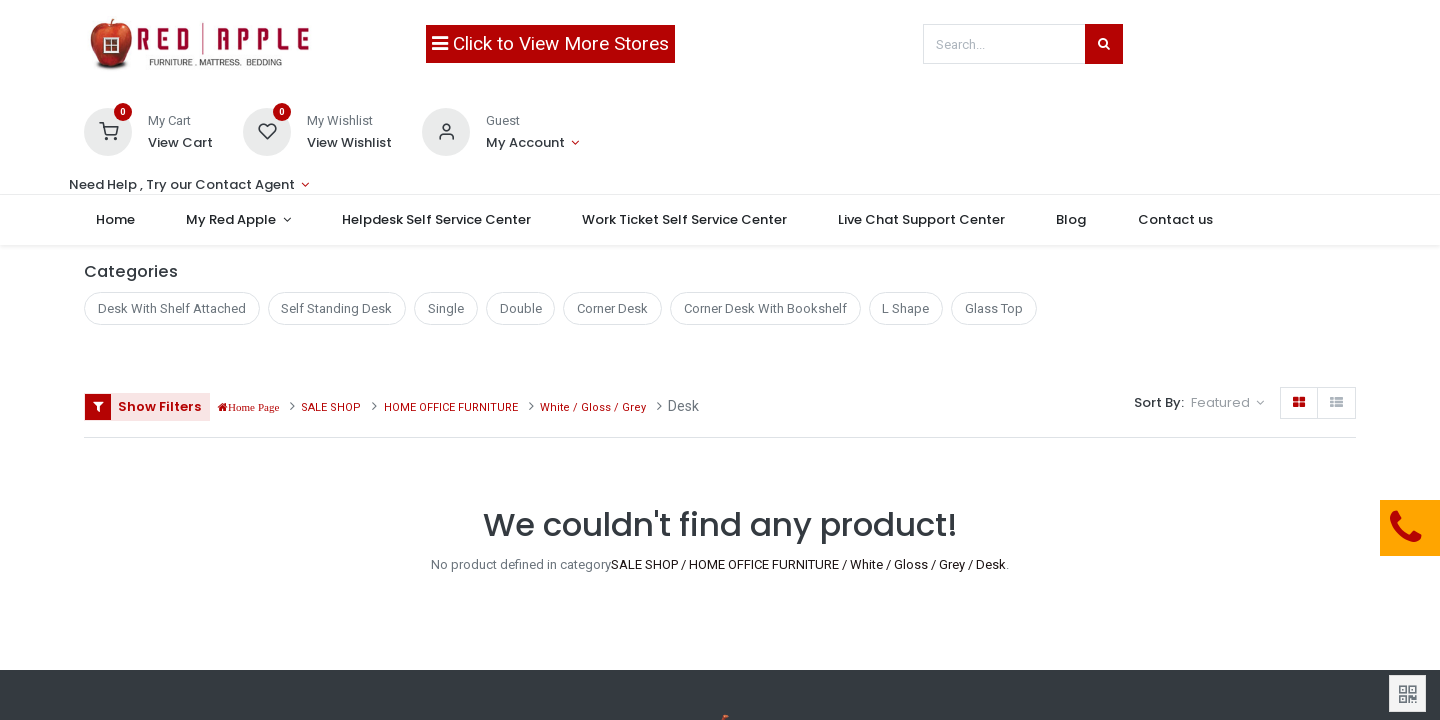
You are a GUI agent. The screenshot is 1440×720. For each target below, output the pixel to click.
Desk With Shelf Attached (172, 308)
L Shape (905, 308)
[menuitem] (129, 220)
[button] (1227, 403)
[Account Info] (532, 143)
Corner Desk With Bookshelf (765, 308)
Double (521, 308)
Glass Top (994, 308)
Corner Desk (612, 308)
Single (446, 308)
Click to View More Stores (550, 43)
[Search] (1104, 44)
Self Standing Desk (336, 308)
